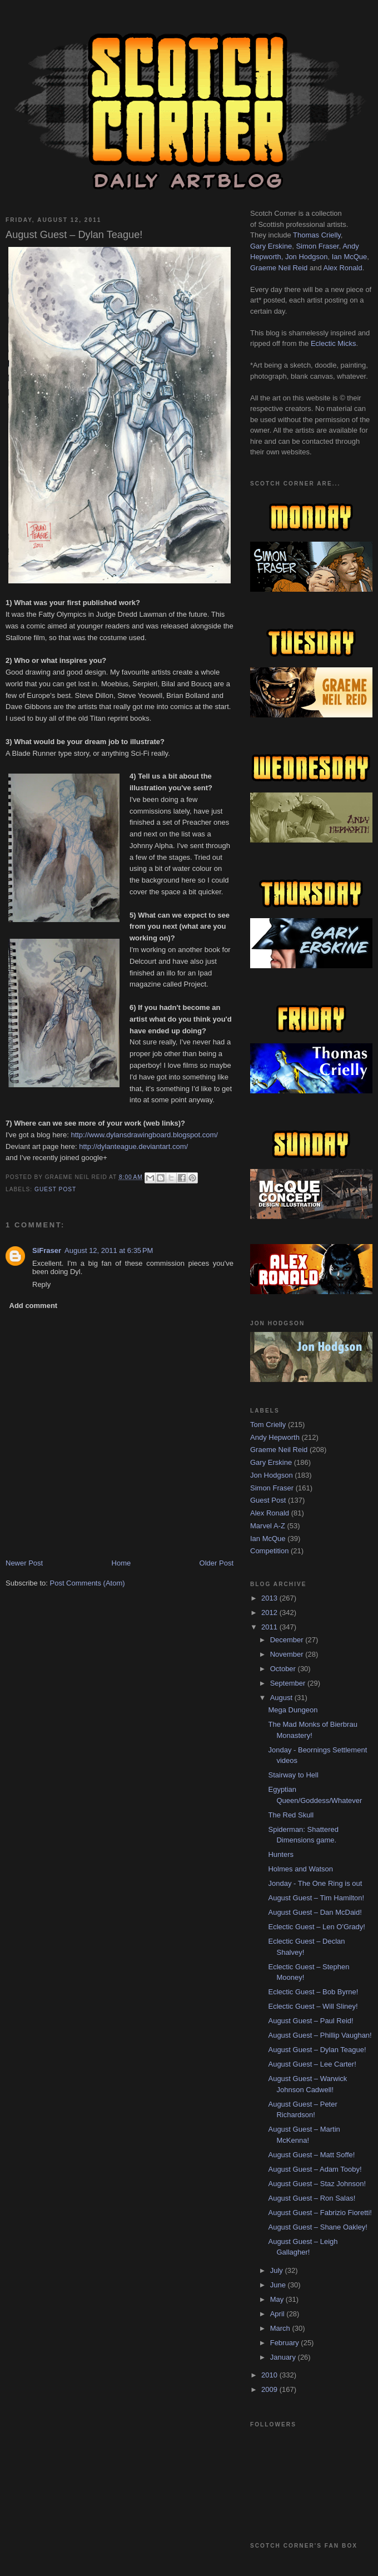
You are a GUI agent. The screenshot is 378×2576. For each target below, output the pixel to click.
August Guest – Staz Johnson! (317, 2183)
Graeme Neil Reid (278, 268)
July (277, 2270)
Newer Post (24, 1563)
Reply (41, 1284)
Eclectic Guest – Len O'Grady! (316, 1927)
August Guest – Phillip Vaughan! (319, 2035)
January (284, 2357)
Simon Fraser (317, 246)
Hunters (281, 1854)
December (288, 1640)
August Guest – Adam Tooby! (314, 2169)
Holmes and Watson (300, 1869)
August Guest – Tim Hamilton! (316, 1898)
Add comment (33, 1305)
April (278, 2314)
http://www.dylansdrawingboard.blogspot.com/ (144, 1135)
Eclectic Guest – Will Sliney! (312, 2006)
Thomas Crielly (317, 235)
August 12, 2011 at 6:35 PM (108, 1250)
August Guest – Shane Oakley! (317, 2227)
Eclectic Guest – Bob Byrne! (313, 1992)
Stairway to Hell (293, 1775)
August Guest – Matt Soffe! (311, 2155)
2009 (270, 2389)
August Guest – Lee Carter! (312, 2064)
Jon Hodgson (306, 256)
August (282, 1697)
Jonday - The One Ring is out (315, 1883)
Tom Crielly (268, 1424)
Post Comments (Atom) (87, 1583)
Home (121, 1563)
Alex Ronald (343, 268)
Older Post (216, 1563)
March (281, 2328)
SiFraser (46, 1250)
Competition (269, 1551)
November (288, 1654)
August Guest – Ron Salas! (311, 2198)
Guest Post (55, 1189)
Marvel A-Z (267, 1526)
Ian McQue (349, 256)
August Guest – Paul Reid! (310, 2021)
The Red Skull (291, 1815)
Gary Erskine (271, 246)
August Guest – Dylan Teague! (317, 2049)
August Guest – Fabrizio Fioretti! (319, 2212)
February (285, 2343)
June (279, 2285)
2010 (270, 2375)
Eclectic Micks (333, 343)
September (288, 1683)
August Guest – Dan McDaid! (314, 1912)
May (278, 2299)
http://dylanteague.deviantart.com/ (133, 1146)
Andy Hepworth (275, 1437)
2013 (270, 1598)
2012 (270, 1612)
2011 (270, 1627)
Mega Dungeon (292, 1710)
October (284, 1669)
